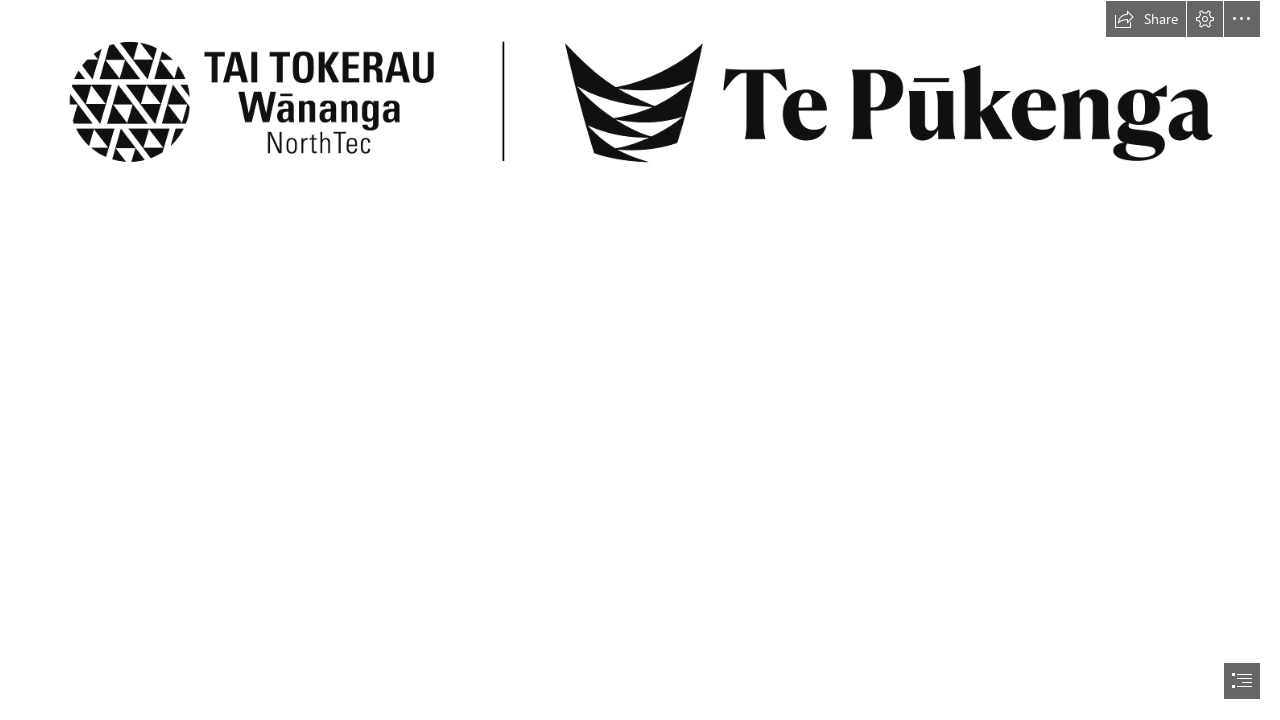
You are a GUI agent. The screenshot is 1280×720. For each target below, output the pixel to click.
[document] (640, 360)
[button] (1146, 19)
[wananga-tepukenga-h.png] (640, 100)
